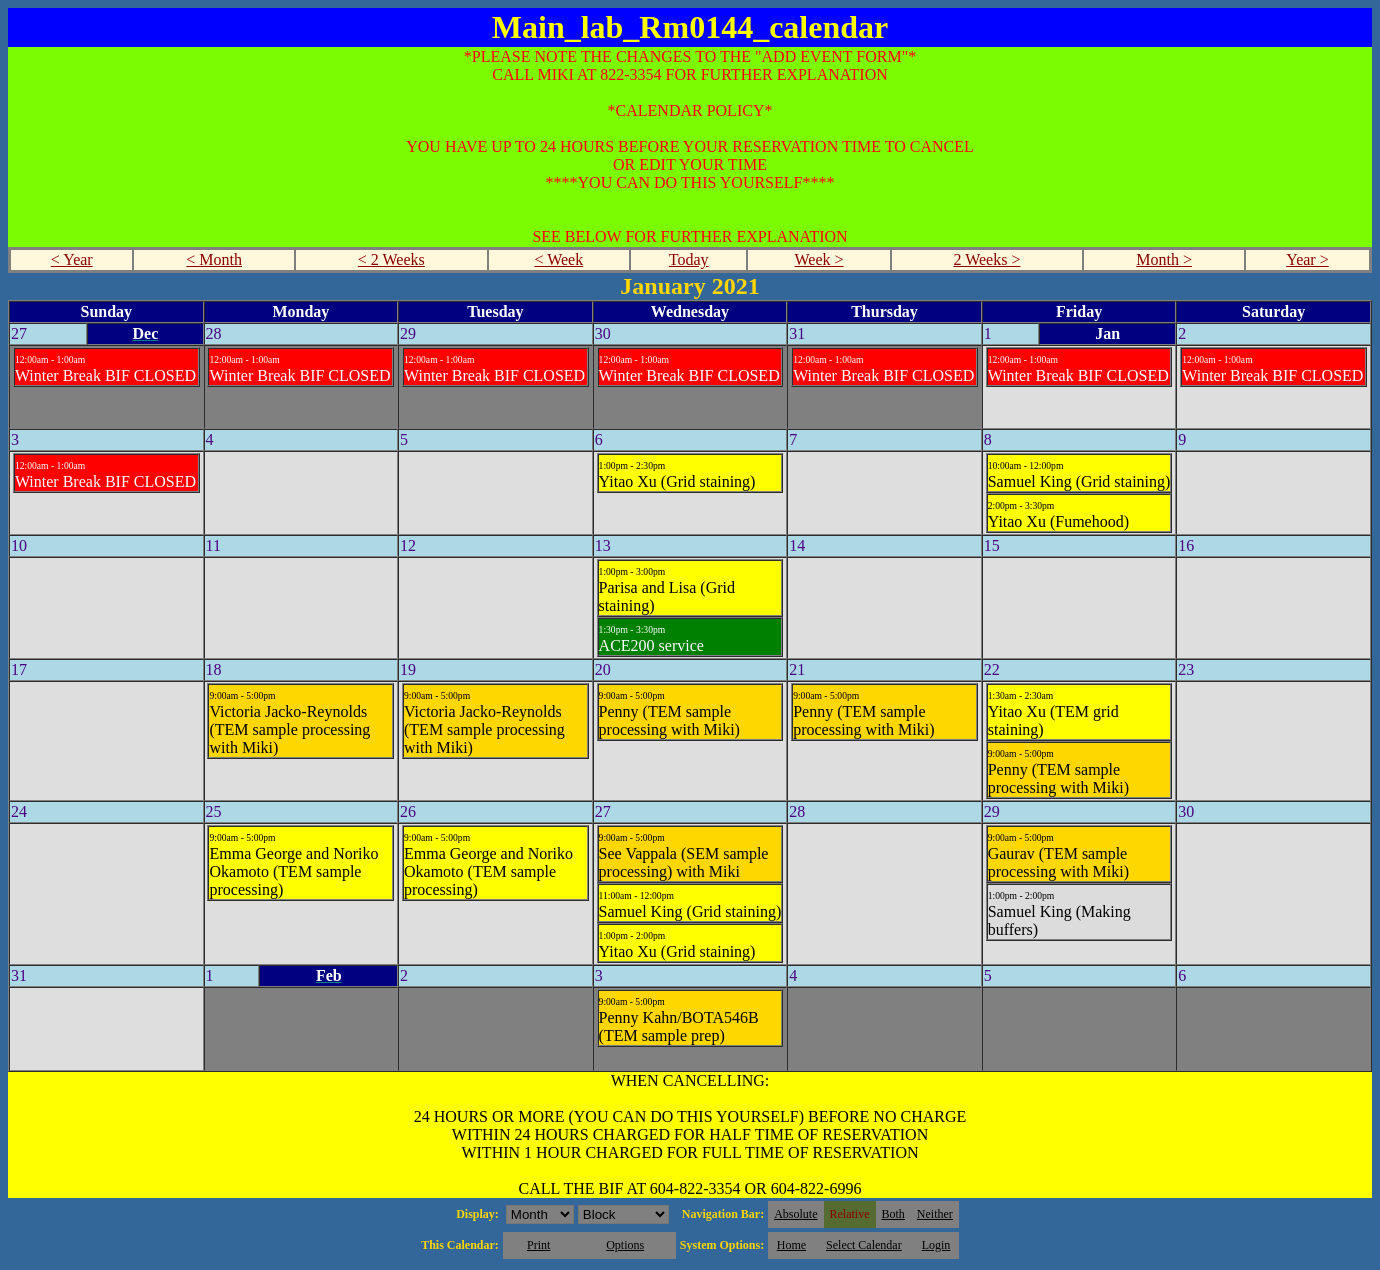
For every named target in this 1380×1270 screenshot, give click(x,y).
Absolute (795, 1214)
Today (689, 259)
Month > (1164, 259)
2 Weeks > (986, 259)
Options (625, 1245)
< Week (558, 259)
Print (538, 1245)
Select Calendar (864, 1245)
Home (791, 1245)
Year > (1307, 259)
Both (893, 1214)
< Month (214, 259)
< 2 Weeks (391, 259)
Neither (935, 1214)
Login (936, 1245)
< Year (72, 259)
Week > (819, 259)
